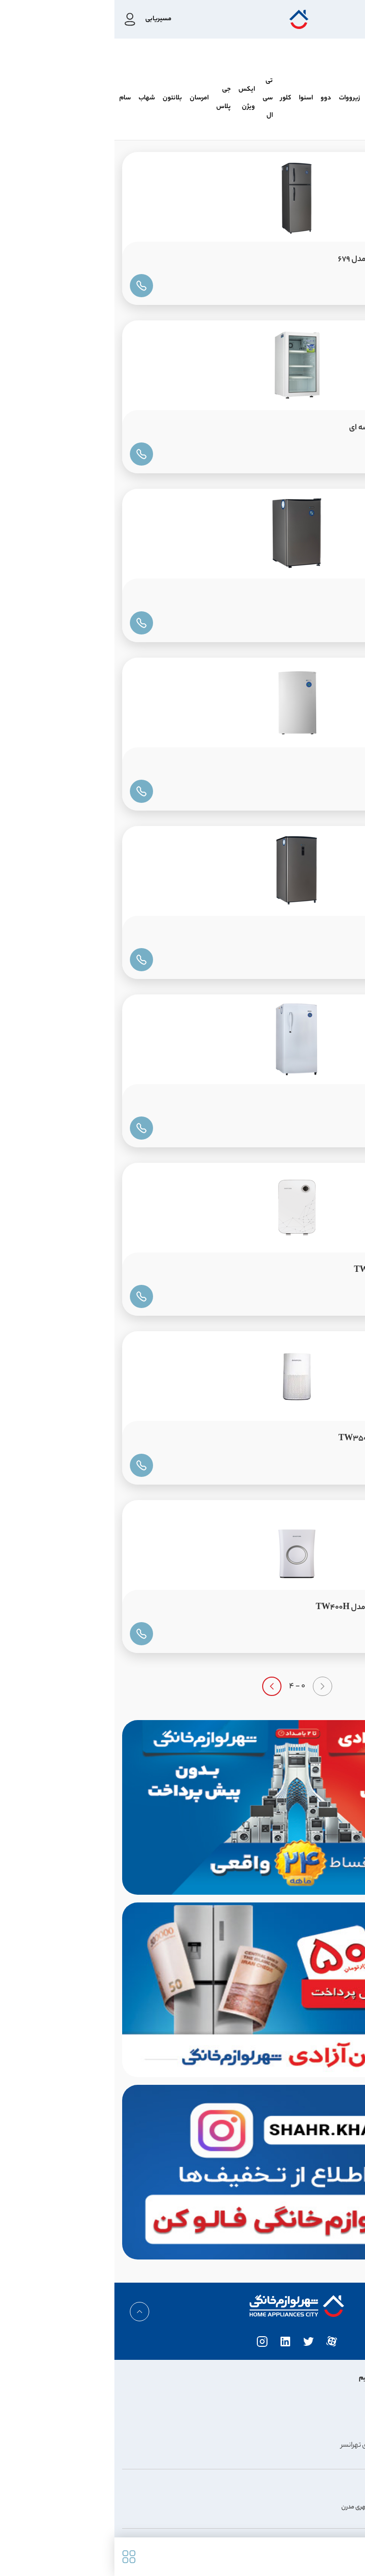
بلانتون (58, 98)
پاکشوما (287, 98)
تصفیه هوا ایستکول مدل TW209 (294, 1270)
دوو (211, 98)
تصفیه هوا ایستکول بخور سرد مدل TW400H (275, 1607)
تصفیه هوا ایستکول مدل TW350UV (287, 1439)
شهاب (32, 98)
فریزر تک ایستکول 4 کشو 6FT (301, 765)
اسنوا (191, 98)
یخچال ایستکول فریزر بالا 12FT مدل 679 (287, 259)
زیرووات (235, 98)
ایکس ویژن (132, 98)
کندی (260, 98)
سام (10, 98)
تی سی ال (153, 98)
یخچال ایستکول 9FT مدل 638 (300, 1102)
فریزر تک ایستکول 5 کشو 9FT (300, 933)
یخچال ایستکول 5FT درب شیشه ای (292, 428)
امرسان (84, 98)
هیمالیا (315, 98)
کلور (171, 98)
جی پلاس (109, 98)
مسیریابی (44, 19)
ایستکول (345, 98)
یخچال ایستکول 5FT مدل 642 (300, 596)
